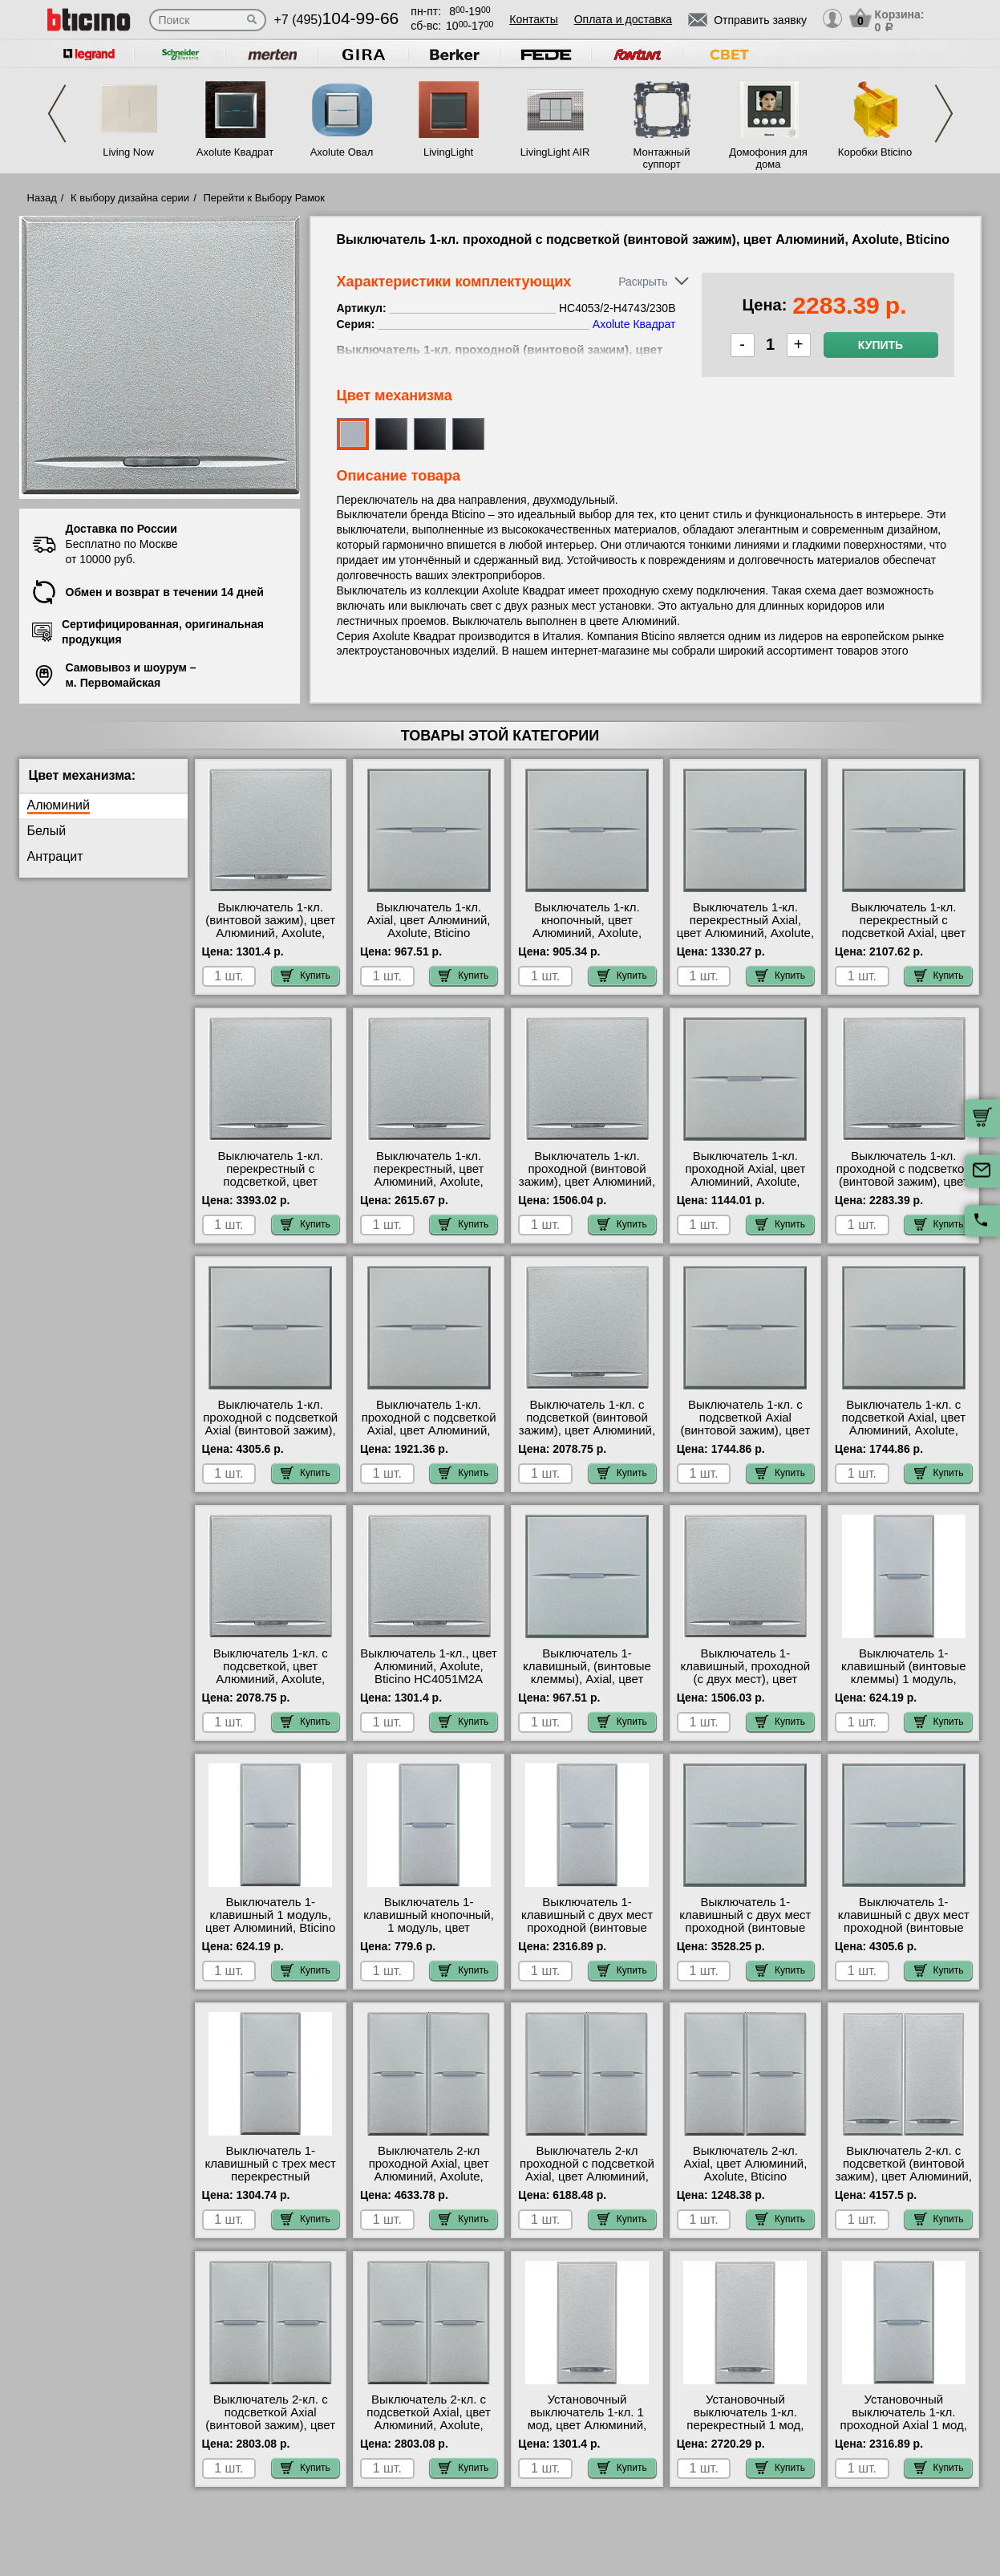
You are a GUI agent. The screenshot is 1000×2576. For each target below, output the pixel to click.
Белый (47, 831)
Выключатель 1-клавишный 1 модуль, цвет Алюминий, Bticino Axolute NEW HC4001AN (270, 1921)
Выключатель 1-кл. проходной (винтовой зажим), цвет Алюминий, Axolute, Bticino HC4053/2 (587, 1182)
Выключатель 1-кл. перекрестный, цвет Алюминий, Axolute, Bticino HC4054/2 (429, 1175)
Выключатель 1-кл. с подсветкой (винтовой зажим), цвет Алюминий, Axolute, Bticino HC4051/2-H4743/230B (587, 1430)
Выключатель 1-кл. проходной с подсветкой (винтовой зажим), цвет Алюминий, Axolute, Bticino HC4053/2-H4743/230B (903, 1188)
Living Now (128, 152)
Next (943, 113)
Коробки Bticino (875, 152)
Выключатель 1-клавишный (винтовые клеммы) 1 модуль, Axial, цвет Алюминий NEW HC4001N (903, 1679)
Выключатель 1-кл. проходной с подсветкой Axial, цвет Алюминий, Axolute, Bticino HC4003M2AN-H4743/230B (429, 1436)
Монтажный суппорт (662, 158)
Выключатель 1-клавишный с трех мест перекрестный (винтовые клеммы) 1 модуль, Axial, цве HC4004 (269, 2182)
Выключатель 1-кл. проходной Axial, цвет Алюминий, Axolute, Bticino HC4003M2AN (745, 1175)
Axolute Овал (342, 152)
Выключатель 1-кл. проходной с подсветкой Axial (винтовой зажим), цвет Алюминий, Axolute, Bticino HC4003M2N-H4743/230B (270, 1436)
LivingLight (448, 152)
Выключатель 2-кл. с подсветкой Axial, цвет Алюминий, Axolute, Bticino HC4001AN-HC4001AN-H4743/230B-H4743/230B (428, 2431)
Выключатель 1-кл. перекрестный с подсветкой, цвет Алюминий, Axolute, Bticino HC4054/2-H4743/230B (270, 1188)
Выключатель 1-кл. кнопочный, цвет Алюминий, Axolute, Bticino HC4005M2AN (587, 926)
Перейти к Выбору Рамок (264, 198)
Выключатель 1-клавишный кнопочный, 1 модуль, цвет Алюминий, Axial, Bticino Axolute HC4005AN (429, 1928)
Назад (42, 198)
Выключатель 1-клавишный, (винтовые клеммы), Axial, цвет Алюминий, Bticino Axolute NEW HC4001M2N (587, 1685)
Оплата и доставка (623, 19)
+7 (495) (336, 19)
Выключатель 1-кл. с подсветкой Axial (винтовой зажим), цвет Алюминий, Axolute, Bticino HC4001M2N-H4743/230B (746, 1436)
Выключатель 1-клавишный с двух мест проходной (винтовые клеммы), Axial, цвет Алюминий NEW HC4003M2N (745, 1934)
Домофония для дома (768, 158)
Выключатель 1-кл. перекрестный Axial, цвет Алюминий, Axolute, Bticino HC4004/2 (745, 926)
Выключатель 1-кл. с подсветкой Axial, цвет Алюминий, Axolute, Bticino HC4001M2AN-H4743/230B (904, 1430)
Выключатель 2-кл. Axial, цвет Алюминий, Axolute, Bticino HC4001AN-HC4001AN (745, 2170)
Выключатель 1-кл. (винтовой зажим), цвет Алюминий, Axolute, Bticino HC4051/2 (270, 926)
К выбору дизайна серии (130, 198)
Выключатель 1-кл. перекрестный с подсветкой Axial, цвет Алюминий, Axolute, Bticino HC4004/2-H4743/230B (904, 939)
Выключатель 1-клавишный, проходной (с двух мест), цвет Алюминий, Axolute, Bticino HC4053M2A (746, 1679)
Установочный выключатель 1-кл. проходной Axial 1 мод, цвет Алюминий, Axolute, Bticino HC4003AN (903, 2425)
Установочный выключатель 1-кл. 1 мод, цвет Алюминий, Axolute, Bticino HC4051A (587, 2425)
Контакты (533, 19)
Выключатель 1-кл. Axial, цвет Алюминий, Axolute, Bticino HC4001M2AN (429, 926)
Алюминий (58, 805)
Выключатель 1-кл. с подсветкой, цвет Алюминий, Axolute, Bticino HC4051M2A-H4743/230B (270, 1679)
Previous (57, 113)
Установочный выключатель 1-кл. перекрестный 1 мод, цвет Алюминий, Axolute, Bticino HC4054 (745, 2425)
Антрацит (55, 856)
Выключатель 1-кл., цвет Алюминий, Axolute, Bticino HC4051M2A (428, 1666)
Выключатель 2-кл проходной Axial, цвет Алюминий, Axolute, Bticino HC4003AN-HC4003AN (429, 2176)
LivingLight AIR (555, 152)
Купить (880, 345)
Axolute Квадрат (234, 152)
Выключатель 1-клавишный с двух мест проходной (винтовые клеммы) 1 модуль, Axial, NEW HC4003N (587, 1928)
